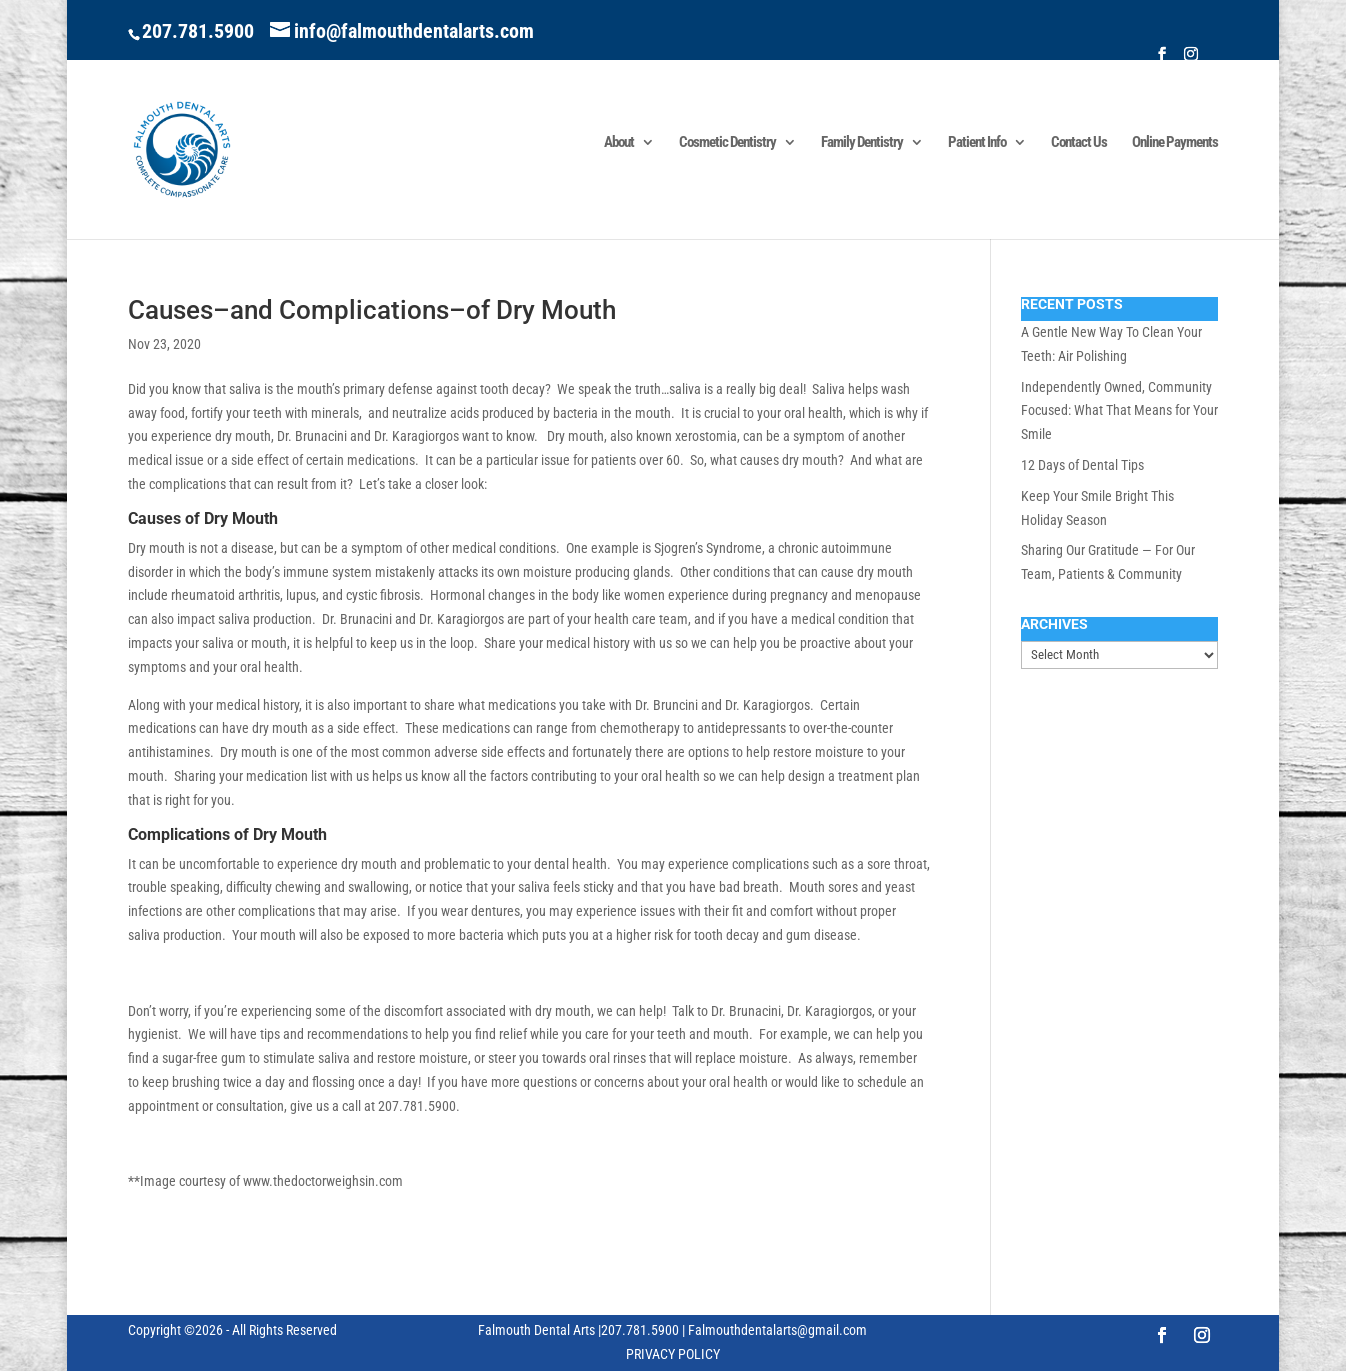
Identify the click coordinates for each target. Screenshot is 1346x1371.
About (619, 143)
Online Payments (1175, 143)
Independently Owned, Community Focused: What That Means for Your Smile (1119, 411)
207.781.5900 (198, 31)
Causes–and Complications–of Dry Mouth (372, 310)
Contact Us (1079, 143)
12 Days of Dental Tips (1082, 465)
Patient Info (977, 143)
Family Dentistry (862, 143)
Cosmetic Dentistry (727, 143)
